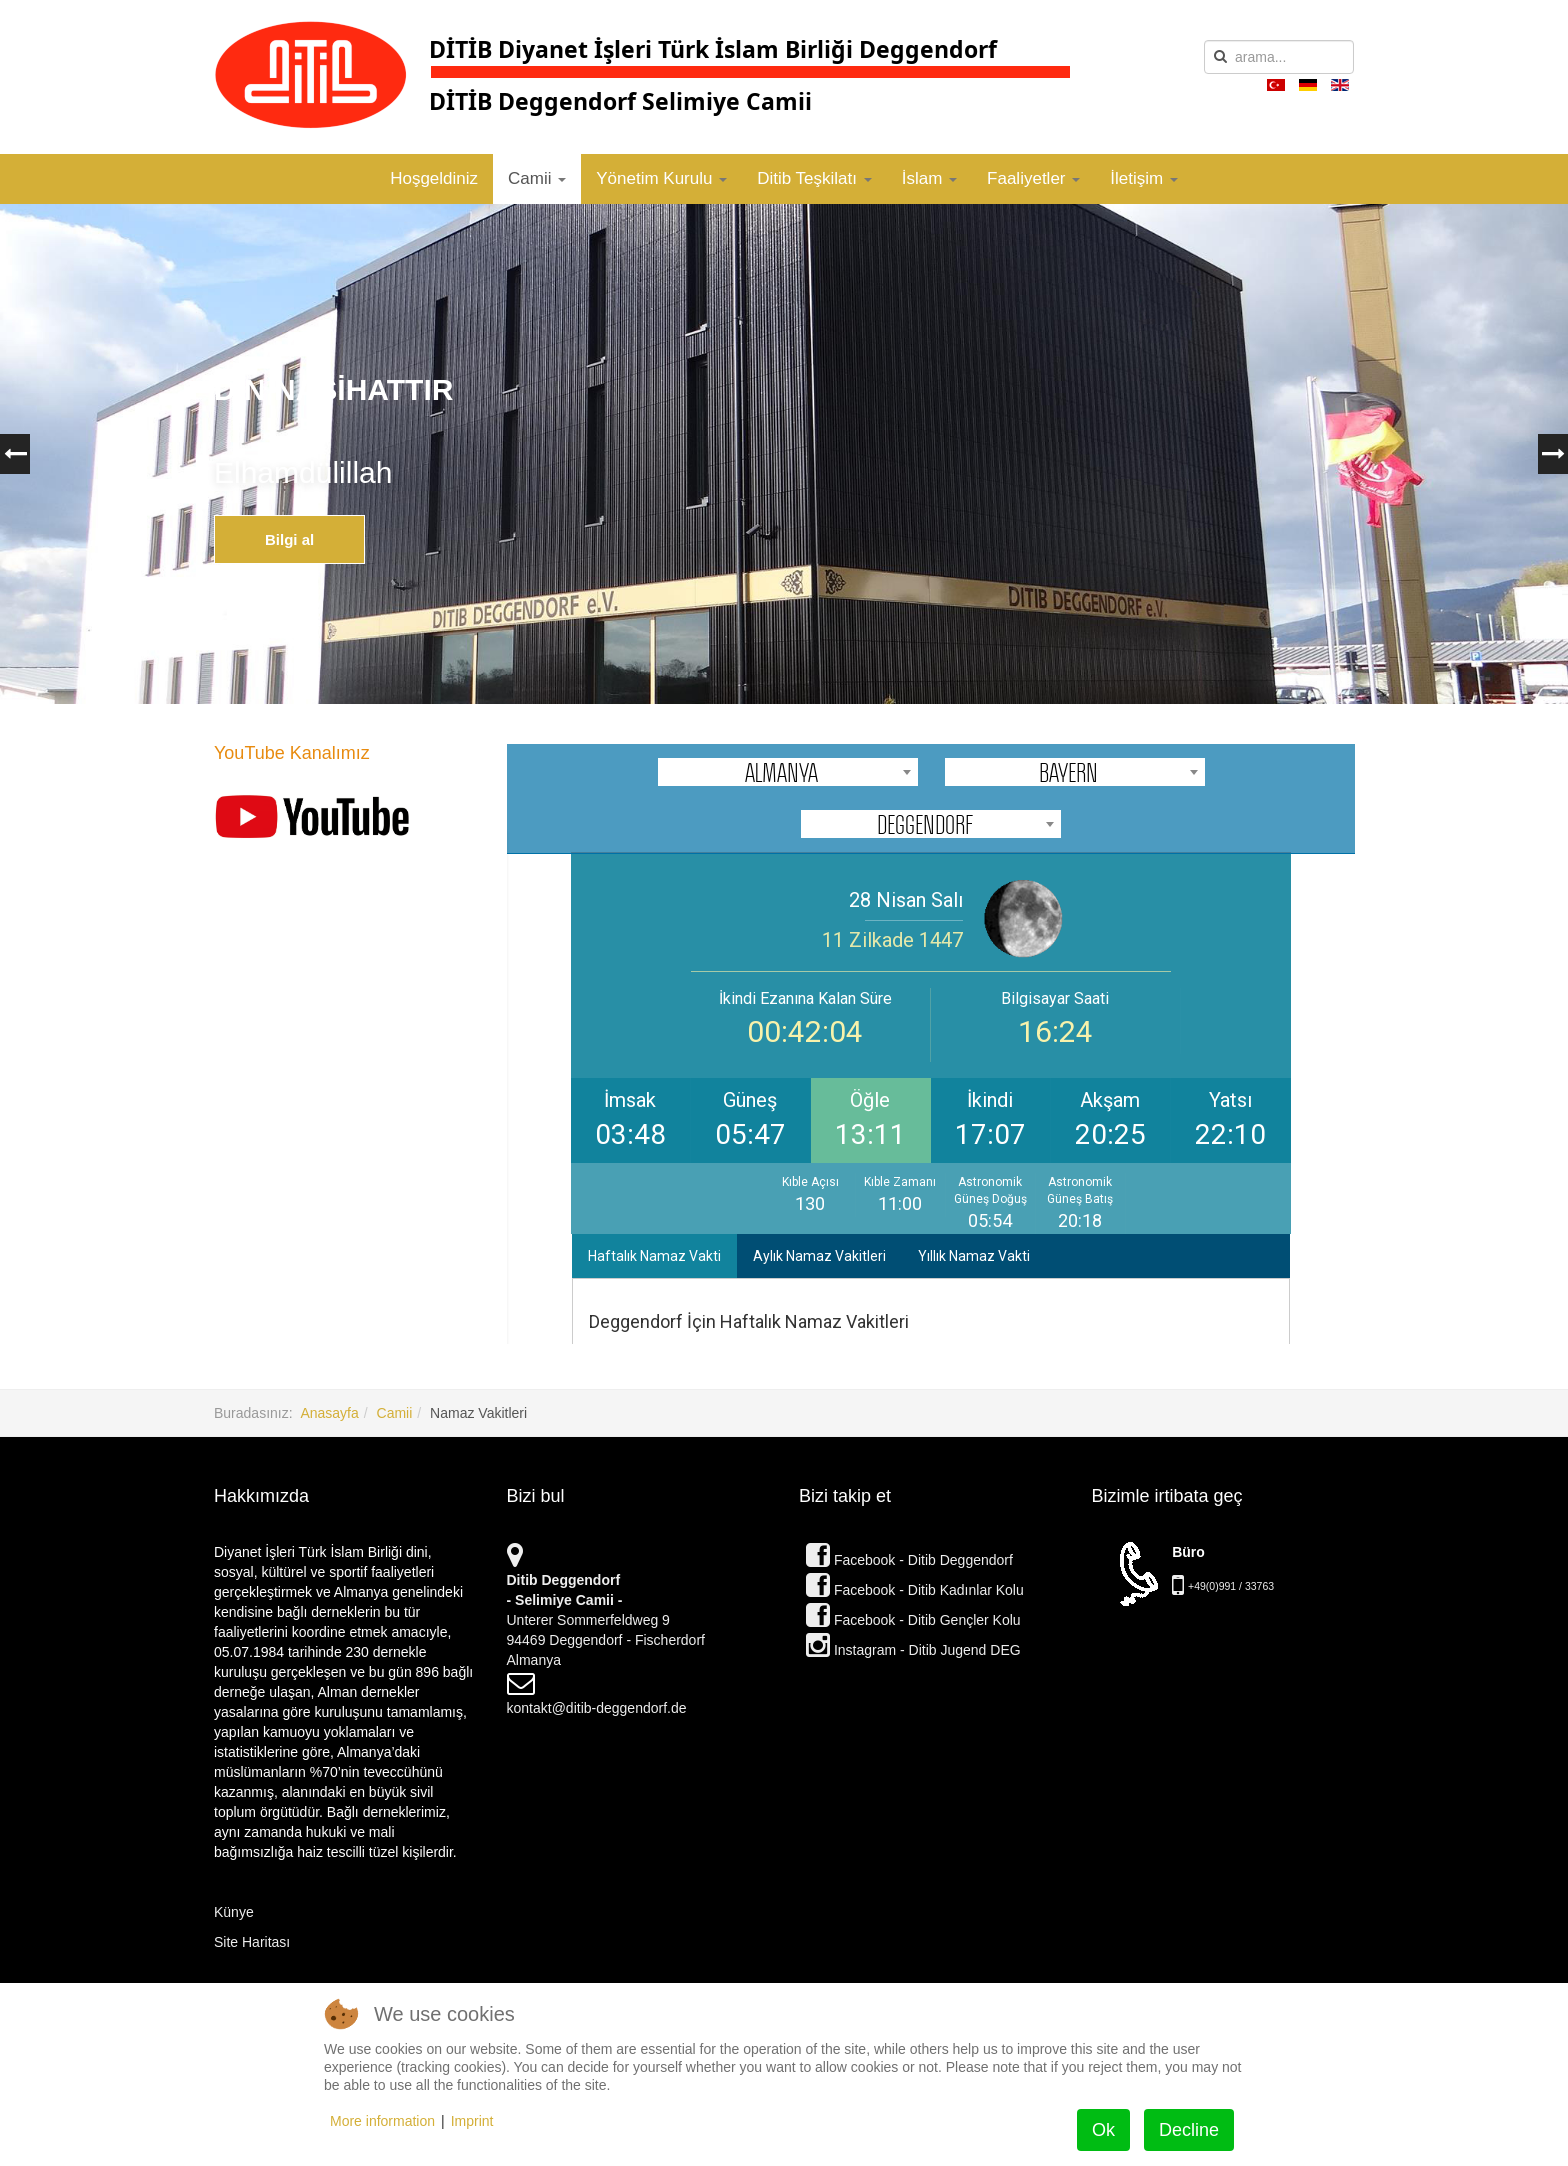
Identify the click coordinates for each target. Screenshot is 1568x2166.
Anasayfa (329, 1413)
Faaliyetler (1033, 178)
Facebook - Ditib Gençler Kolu (913, 1620)
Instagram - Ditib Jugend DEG (913, 1650)
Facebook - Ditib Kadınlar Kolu (915, 1590)
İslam (929, 178)
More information (382, 2121)
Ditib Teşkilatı (814, 178)
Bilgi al (289, 539)
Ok (1103, 2130)
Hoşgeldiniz (434, 178)
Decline (1189, 2130)
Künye (234, 1912)
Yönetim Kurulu (661, 178)
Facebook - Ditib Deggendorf (909, 1560)
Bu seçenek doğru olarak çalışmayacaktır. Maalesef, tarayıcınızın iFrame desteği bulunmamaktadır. (931, 1044)
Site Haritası (252, 1942)
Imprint (472, 2121)
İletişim (1144, 178)
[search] (1279, 57)
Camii (537, 178)
